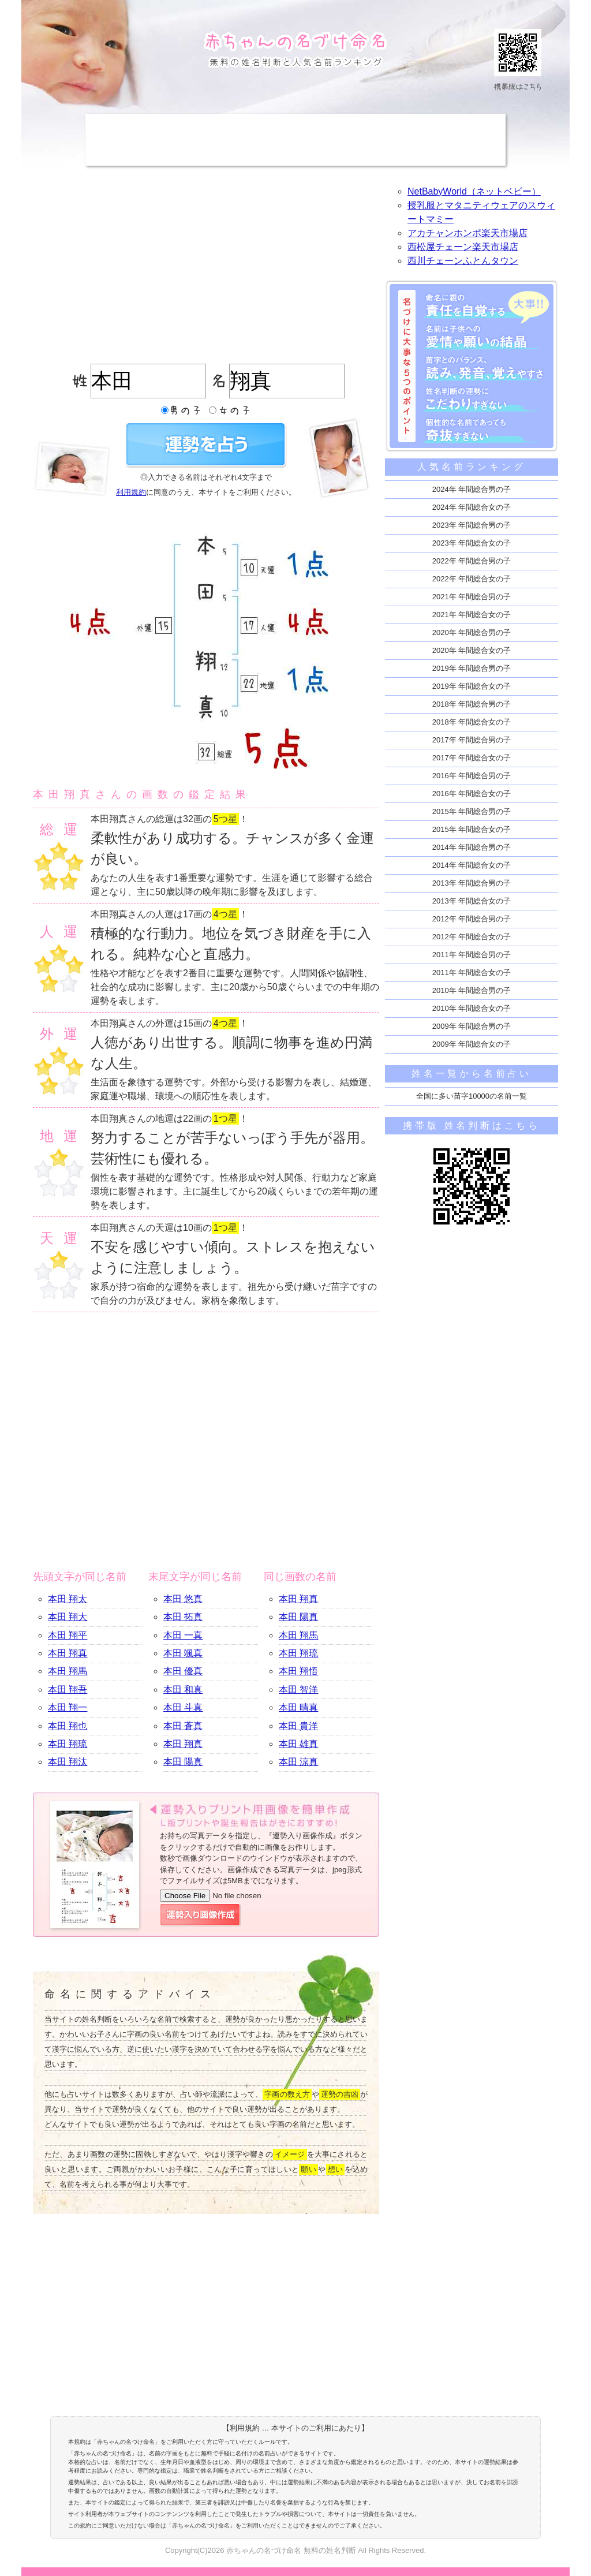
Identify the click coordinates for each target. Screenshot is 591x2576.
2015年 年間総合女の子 (471, 829)
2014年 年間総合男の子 (471, 847)
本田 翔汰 (67, 1762)
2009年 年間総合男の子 (471, 1026)
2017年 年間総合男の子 (471, 740)
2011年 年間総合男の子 (471, 954)
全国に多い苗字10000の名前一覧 (471, 1096)
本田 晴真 (298, 1707)
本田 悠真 (183, 1599)
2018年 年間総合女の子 (471, 722)
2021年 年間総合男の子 (471, 596)
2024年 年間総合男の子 (471, 489)
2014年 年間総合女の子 (471, 865)
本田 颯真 (183, 1653)
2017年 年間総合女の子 (471, 757)
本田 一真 (183, 1635)
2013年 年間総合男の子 (471, 883)
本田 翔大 (67, 1617)
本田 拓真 (183, 1617)
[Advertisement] (295, 140)
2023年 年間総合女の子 (471, 543)
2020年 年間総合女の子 (471, 650)
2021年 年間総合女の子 (471, 614)
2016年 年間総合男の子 (471, 775)
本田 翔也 (67, 1726)
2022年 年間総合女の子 (471, 578)
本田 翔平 (67, 1635)
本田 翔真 (67, 1653)
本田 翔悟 (298, 1671)
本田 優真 (183, 1671)
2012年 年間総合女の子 (471, 936)
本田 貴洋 (298, 1726)
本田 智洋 (298, 1689)
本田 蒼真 (183, 1726)
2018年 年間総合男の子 (471, 704)
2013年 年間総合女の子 (471, 901)
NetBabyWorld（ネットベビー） (474, 191)
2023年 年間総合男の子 (471, 525)
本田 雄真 (298, 1744)
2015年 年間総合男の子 (471, 811)
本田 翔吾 (67, 1689)
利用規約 (131, 492)
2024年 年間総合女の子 (471, 507)
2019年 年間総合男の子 (471, 668)
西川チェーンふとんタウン (462, 261)
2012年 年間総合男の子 (471, 918)
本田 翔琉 (67, 1744)
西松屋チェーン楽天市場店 (462, 247)
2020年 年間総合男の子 (471, 632)
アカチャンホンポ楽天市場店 (467, 233)
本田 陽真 (183, 1762)
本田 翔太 (67, 1599)
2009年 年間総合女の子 (471, 1044)
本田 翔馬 (67, 1671)
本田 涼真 (298, 1762)
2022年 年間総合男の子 (471, 561)
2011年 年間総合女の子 (471, 972)
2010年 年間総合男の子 (471, 990)
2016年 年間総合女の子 (471, 793)
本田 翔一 (67, 1707)
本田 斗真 (183, 1707)
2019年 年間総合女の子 (471, 686)
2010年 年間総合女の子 (471, 1008)
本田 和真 (183, 1689)
